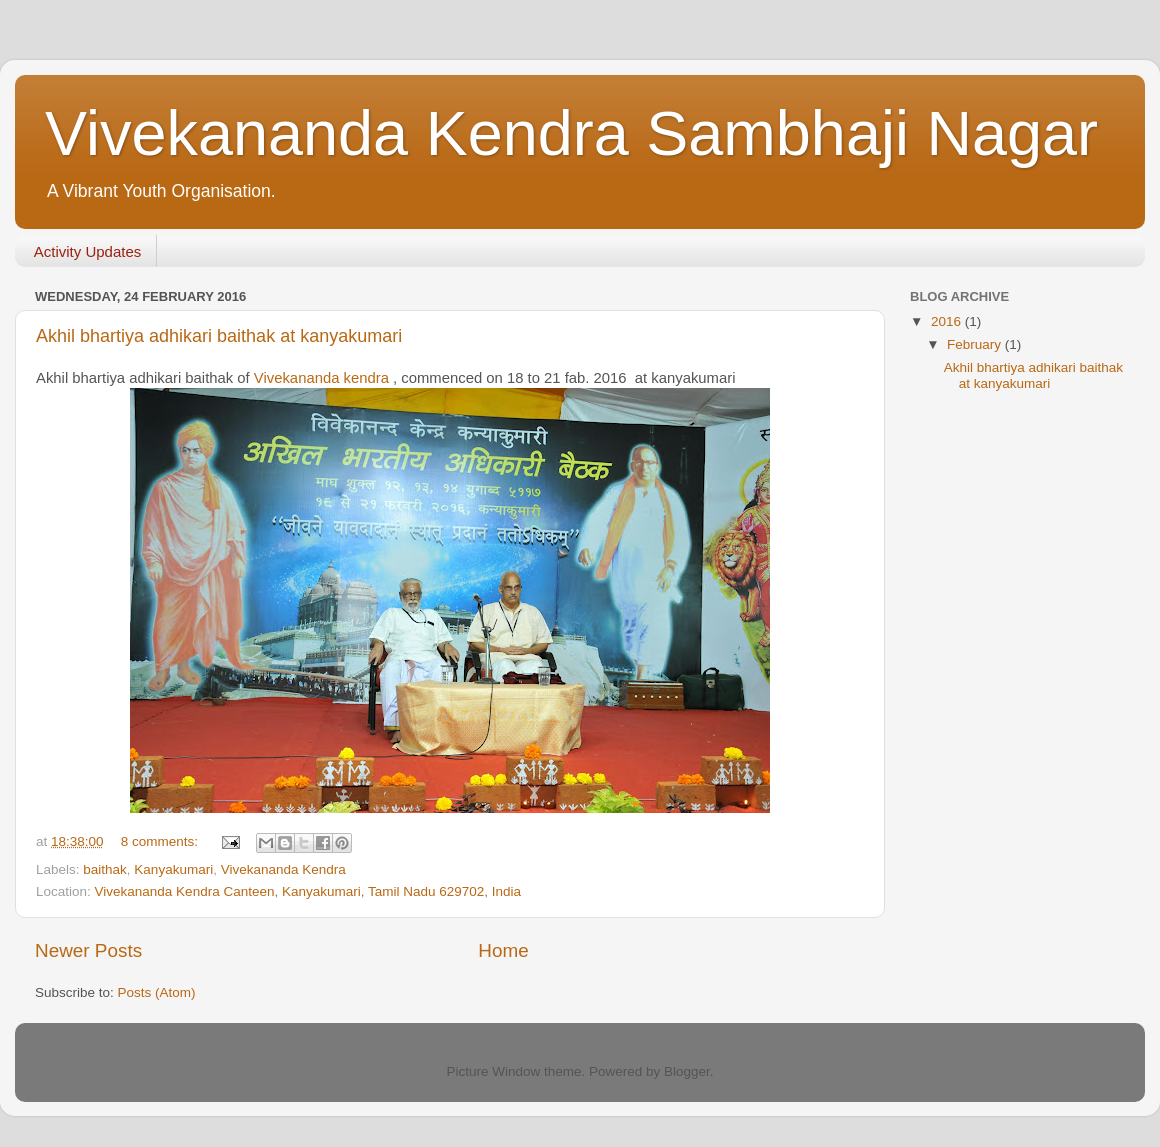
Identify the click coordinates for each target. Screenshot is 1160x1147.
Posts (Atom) (157, 992)
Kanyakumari (173, 869)
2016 (948, 321)
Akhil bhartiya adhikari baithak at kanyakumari (219, 336)
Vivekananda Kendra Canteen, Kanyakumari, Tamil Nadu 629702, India (308, 891)
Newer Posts (88, 950)
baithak (105, 869)
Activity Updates (88, 251)
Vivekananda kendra (321, 378)
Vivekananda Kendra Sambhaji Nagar (571, 133)
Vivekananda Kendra (283, 869)
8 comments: (161, 841)
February (976, 344)
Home (503, 950)
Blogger (687, 1071)
